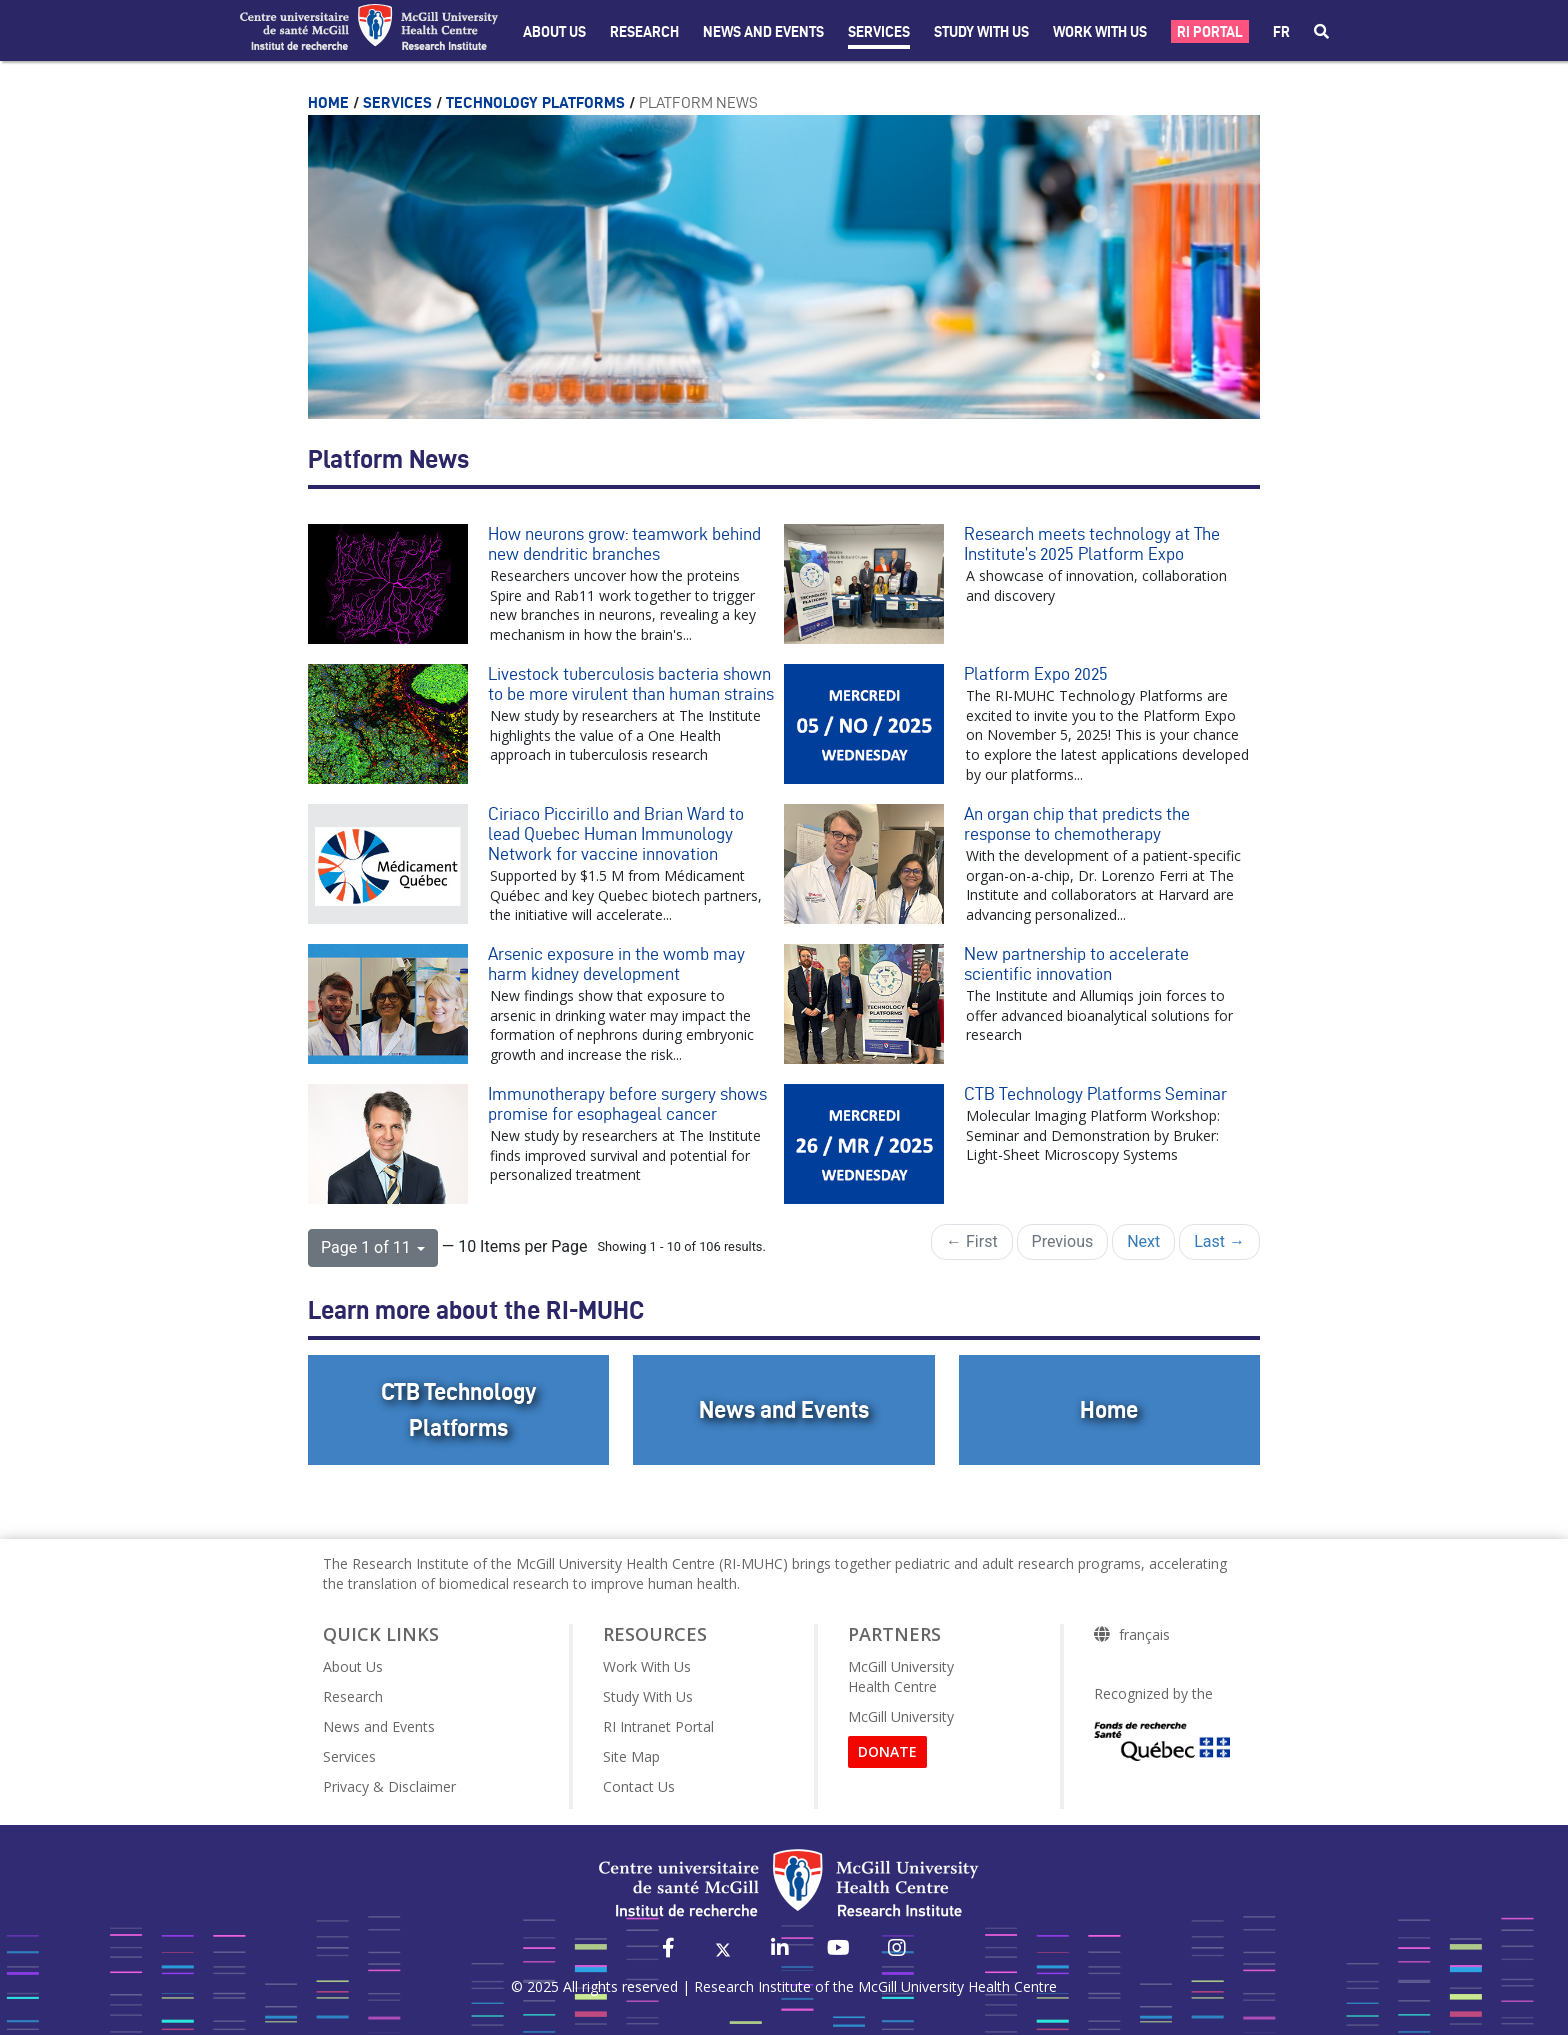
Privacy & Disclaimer (389, 1786)
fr (1281, 32)
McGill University (901, 1716)
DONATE (887, 1751)
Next (1143, 1241)
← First (972, 1241)
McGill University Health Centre (901, 1676)
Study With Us (648, 1696)
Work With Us (1100, 32)
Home (330, 102)
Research (644, 32)
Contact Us (639, 1786)
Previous (1063, 1241)
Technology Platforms (537, 102)
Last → (1219, 1241)
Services (879, 32)
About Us (554, 32)
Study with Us (981, 32)
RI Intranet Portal (658, 1726)
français (1144, 1635)
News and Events (763, 32)
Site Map (631, 1756)
